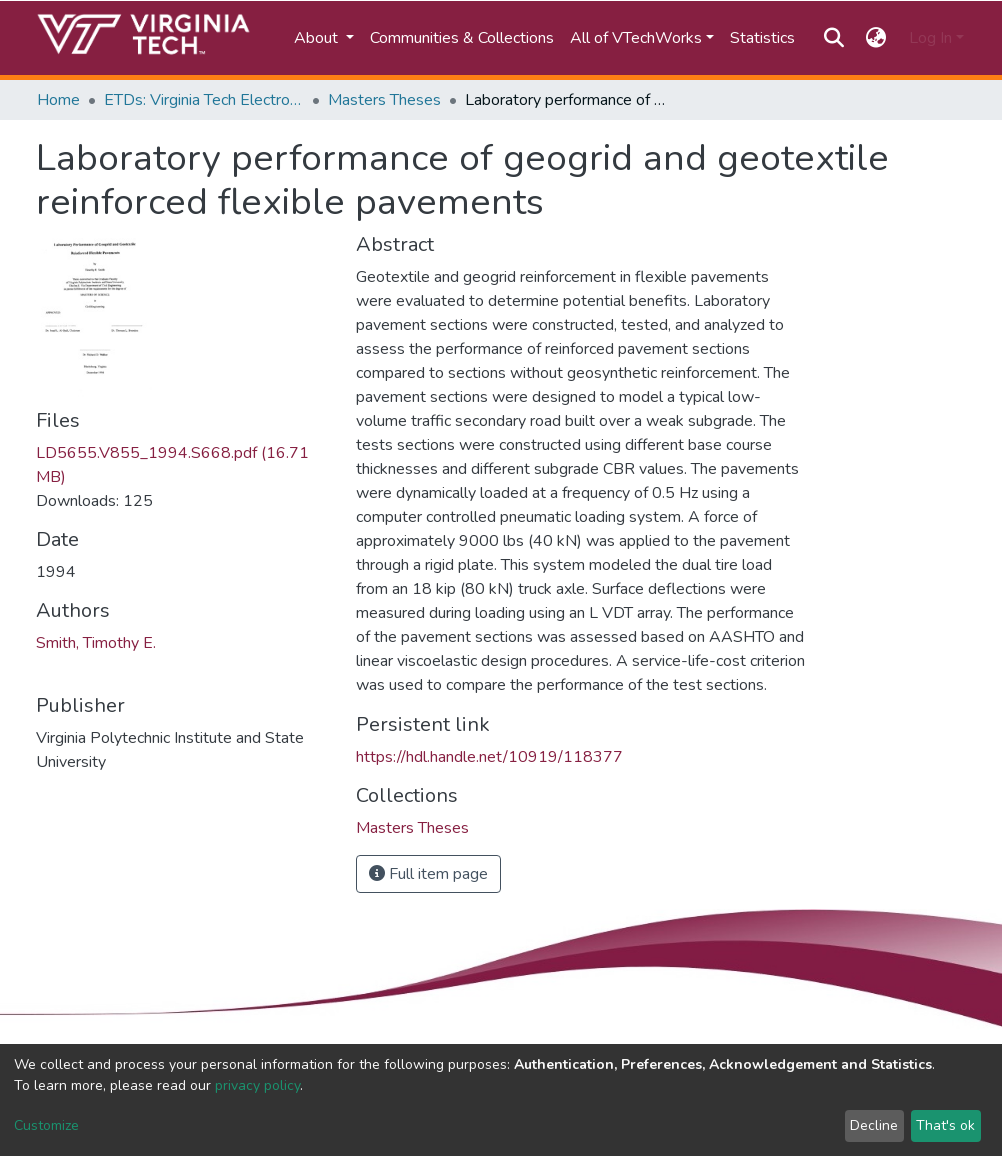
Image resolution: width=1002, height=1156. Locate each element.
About (318, 38)
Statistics (762, 38)
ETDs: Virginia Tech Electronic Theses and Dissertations (204, 100)
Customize (46, 1125)
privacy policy (257, 1085)
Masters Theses (384, 100)
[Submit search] (833, 38)
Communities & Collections (462, 38)
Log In (930, 38)
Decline (874, 1125)
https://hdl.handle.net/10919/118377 (489, 757)
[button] (876, 38)
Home (58, 100)
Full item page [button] (428, 874)
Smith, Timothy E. (96, 643)
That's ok (945, 1125)
